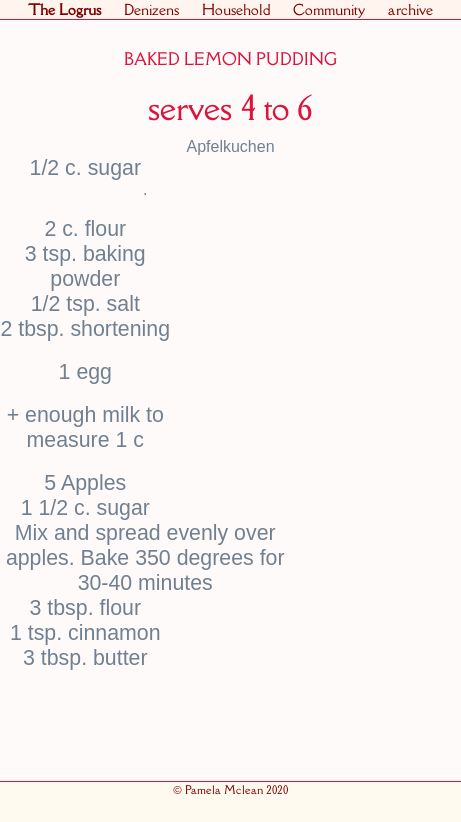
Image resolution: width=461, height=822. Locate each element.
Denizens (151, 9)
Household (236, 9)
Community (329, 9)
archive (410, 9)
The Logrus (64, 9)
